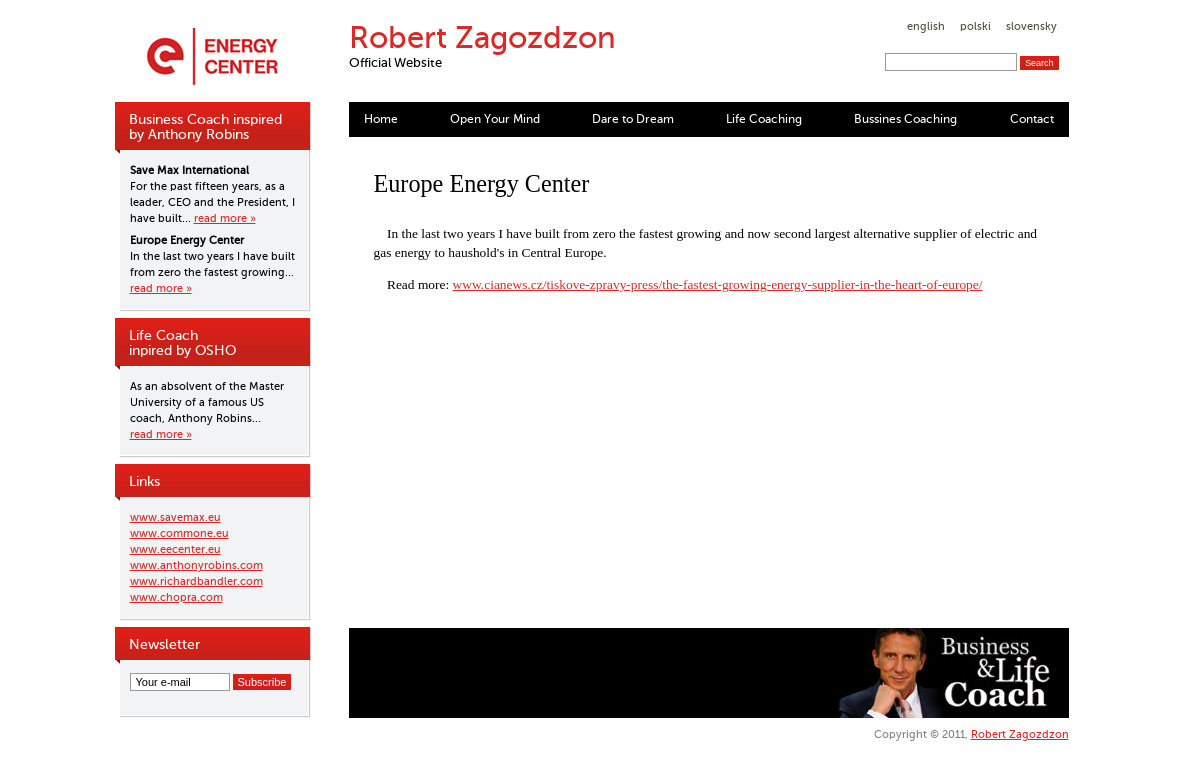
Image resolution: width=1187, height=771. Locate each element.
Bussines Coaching (905, 119)
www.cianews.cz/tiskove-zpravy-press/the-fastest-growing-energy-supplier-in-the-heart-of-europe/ (718, 284)
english (926, 26)
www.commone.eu (179, 533)
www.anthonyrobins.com (196, 565)
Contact (1032, 119)
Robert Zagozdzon (1020, 734)
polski (975, 26)
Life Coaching (764, 119)
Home (381, 119)
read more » (225, 218)
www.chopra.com (176, 597)
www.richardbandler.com (196, 581)
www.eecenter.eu (175, 549)
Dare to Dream (633, 119)
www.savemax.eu (175, 517)
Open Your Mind (495, 119)
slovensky (1031, 26)
